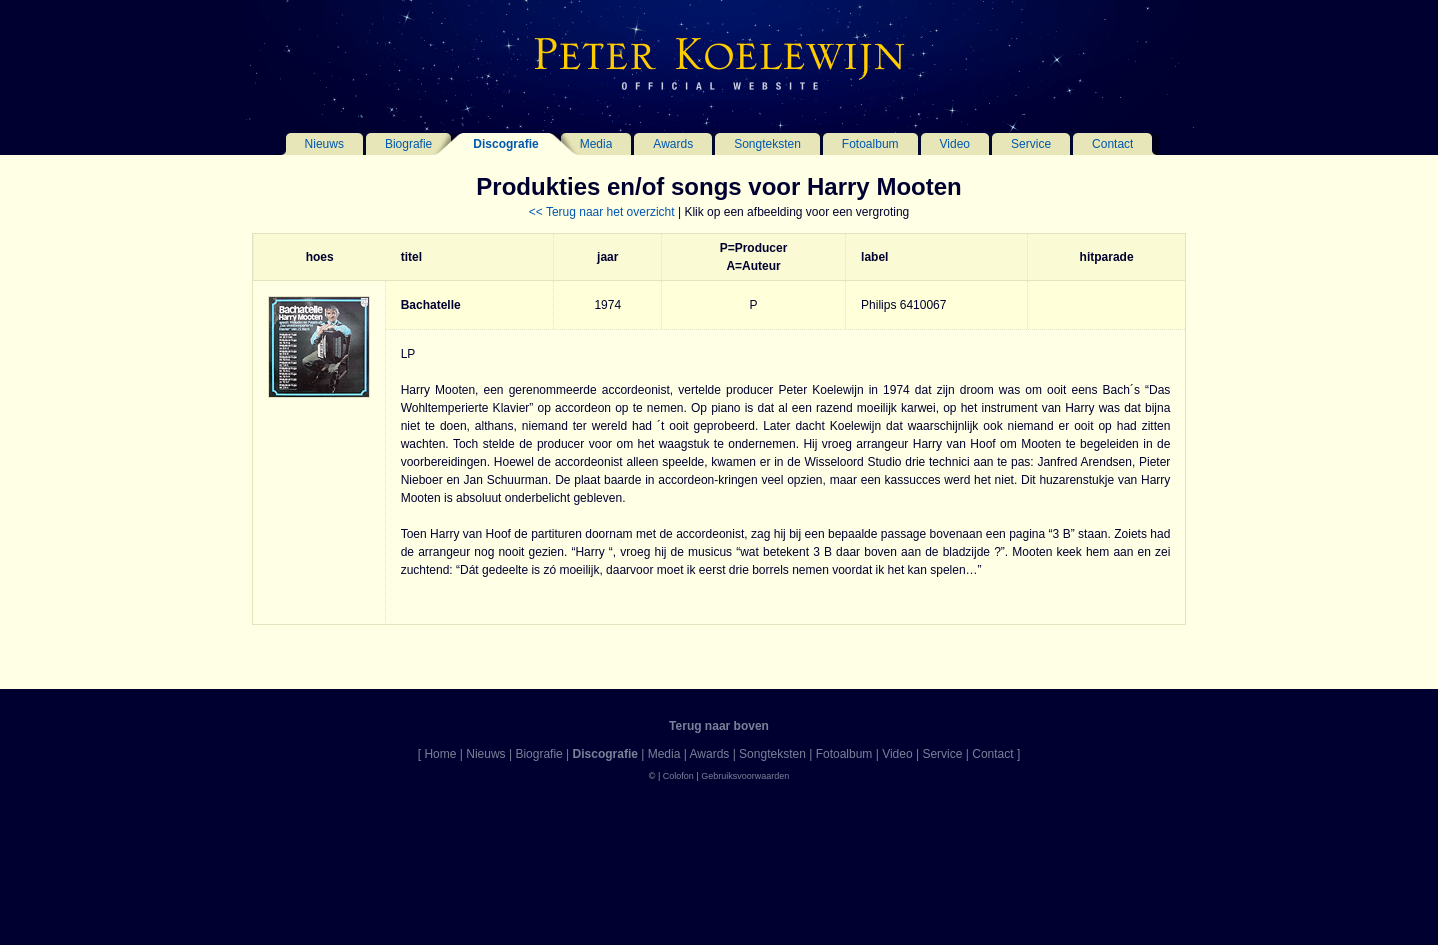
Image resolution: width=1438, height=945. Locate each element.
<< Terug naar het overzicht (602, 212)
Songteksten (767, 144)
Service (1031, 144)
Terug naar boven (719, 726)
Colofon (678, 776)
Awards (673, 144)
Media (596, 144)
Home (440, 754)
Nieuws (324, 144)
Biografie (408, 144)
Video (955, 144)
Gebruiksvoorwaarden (745, 776)
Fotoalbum (870, 144)
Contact (1112, 144)
